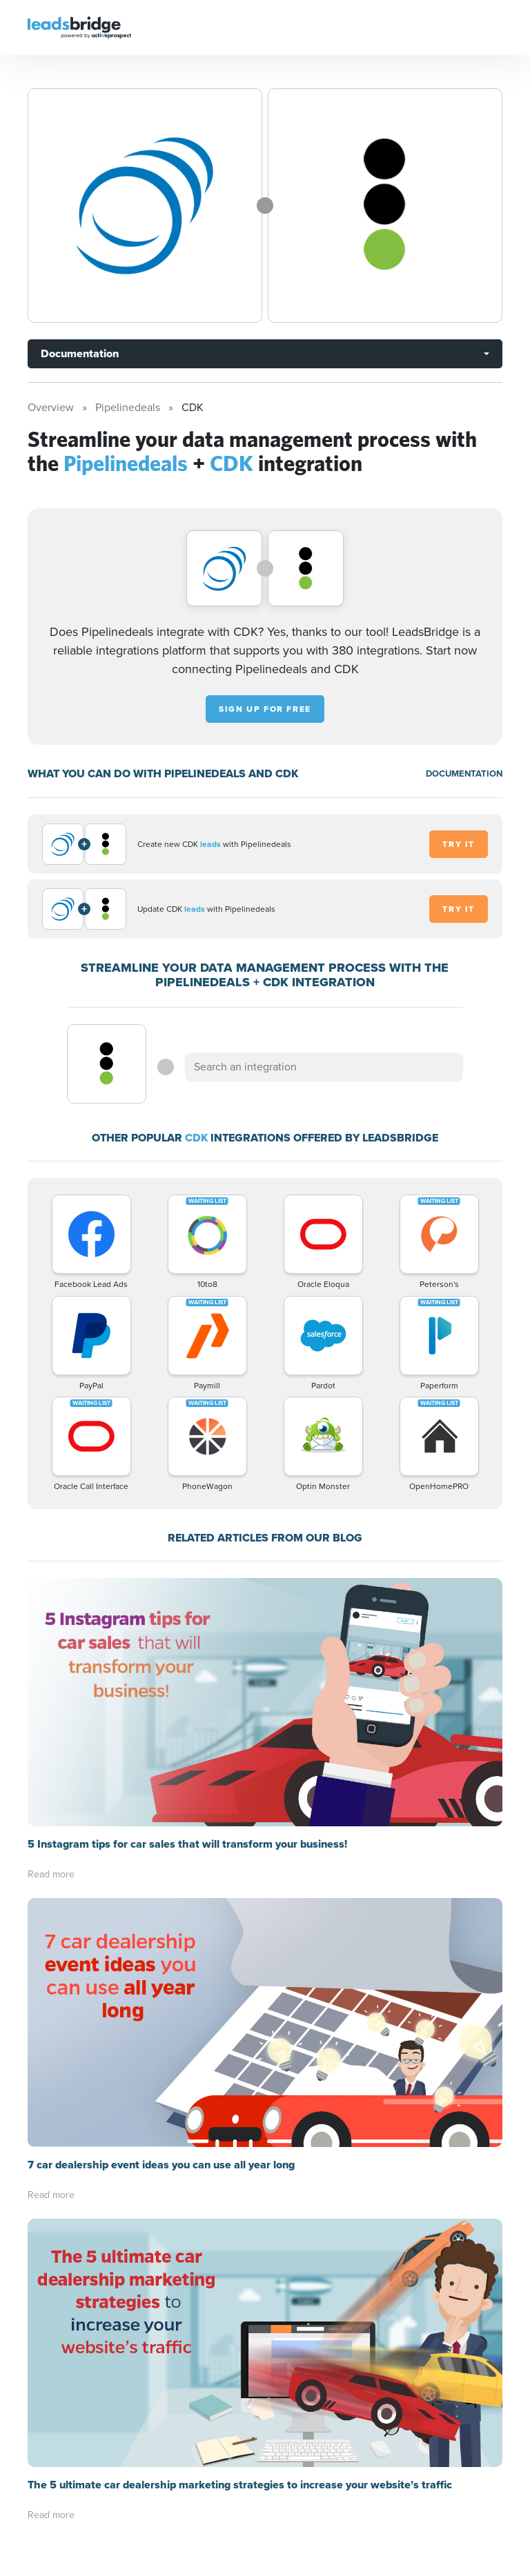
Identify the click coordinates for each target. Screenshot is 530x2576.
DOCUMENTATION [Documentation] (464, 773)
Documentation (80, 353)
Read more (51, 1874)
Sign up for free (265, 709)
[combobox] (323, 1066)
